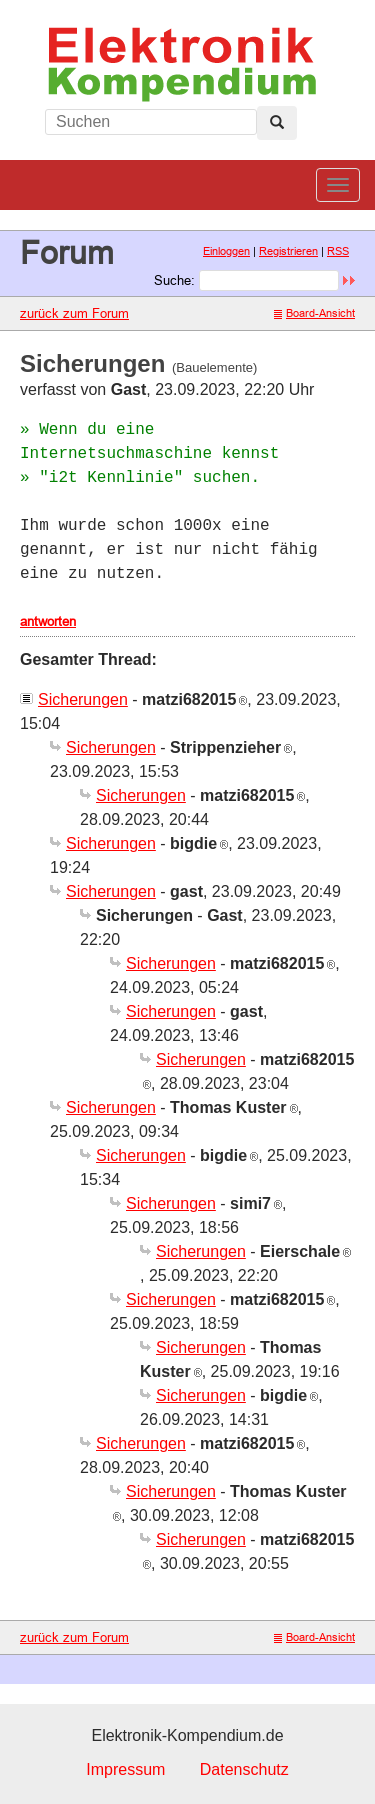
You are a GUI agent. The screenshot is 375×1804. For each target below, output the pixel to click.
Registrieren (288, 251)
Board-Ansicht (314, 313)
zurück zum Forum (74, 313)
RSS (338, 251)
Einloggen (226, 251)
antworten (48, 621)
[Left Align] (277, 123)
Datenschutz (244, 1769)
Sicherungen (83, 699)
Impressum (125, 1769)
